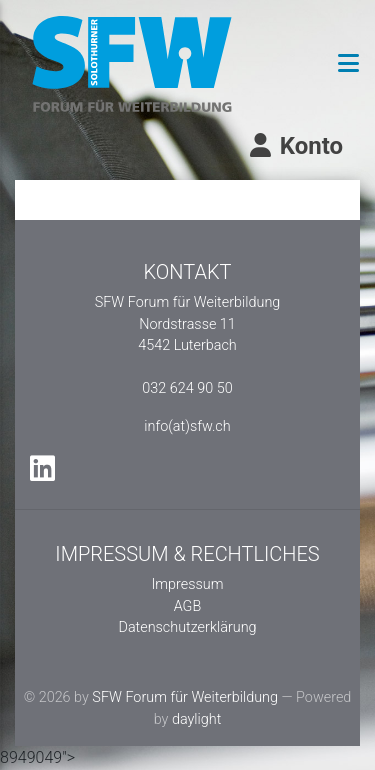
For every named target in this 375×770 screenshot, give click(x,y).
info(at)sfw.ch (187, 426)
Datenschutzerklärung (187, 627)
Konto (295, 146)
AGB (188, 606)
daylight (196, 719)
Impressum (188, 584)
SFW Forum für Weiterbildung (185, 697)
